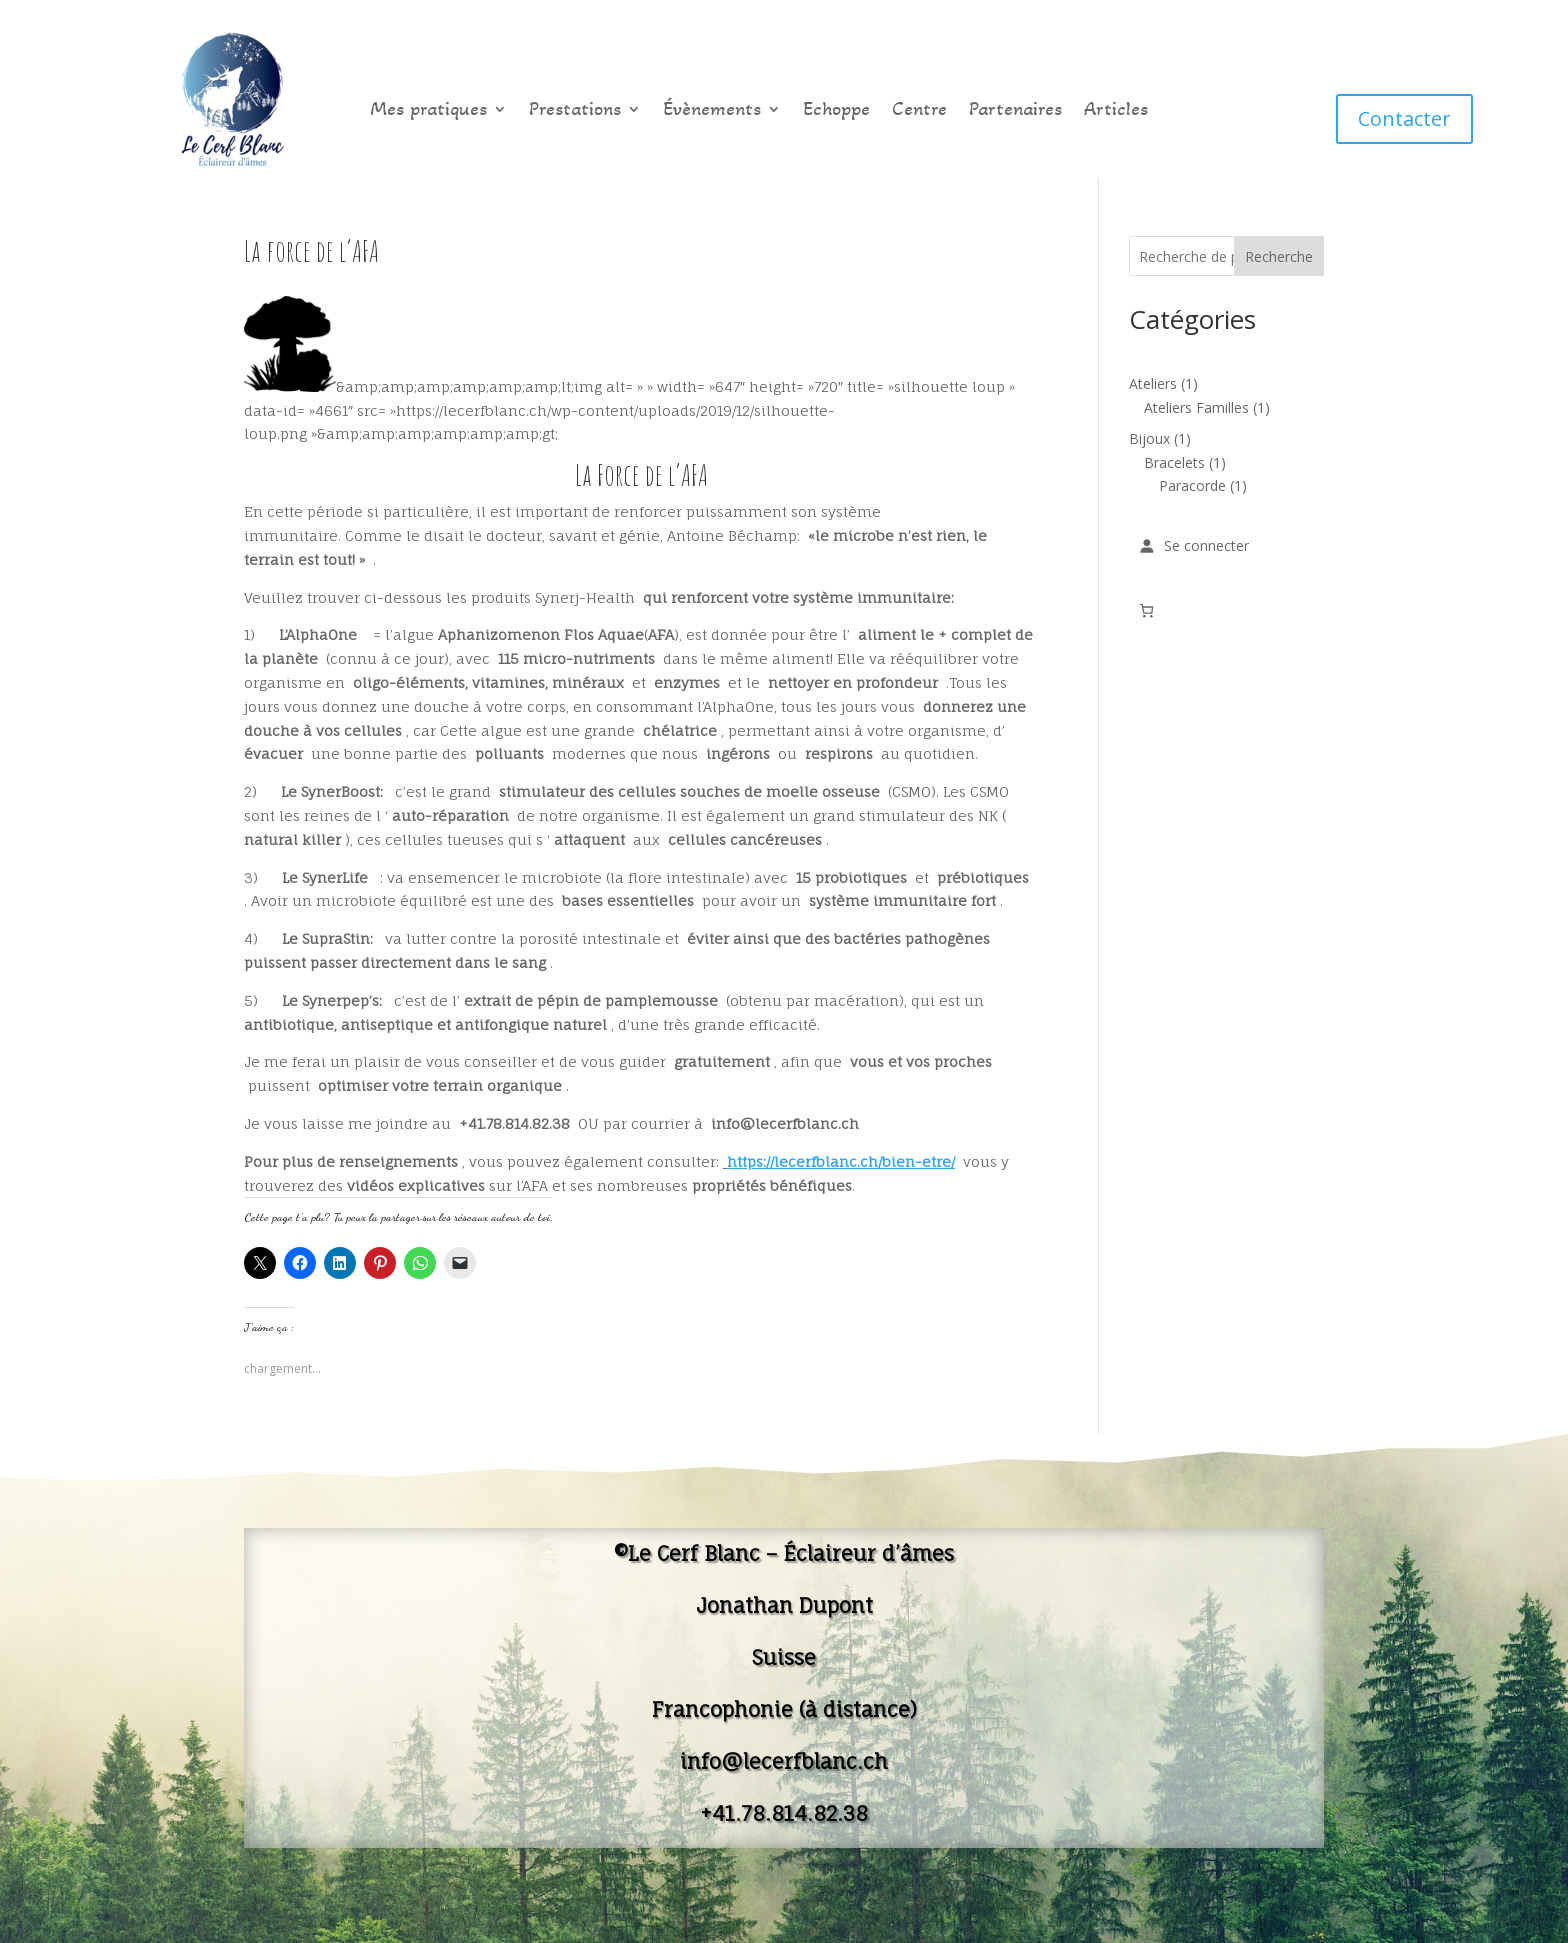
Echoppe (836, 111)
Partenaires (1015, 111)
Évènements (712, 111)
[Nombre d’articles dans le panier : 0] (1146, 610)
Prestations (575, 111)
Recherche (1279, 256)
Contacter (1404, 118)
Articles (1116, 111)
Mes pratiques (428, 111)
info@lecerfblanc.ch (784, 1761)
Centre (919, 111)
